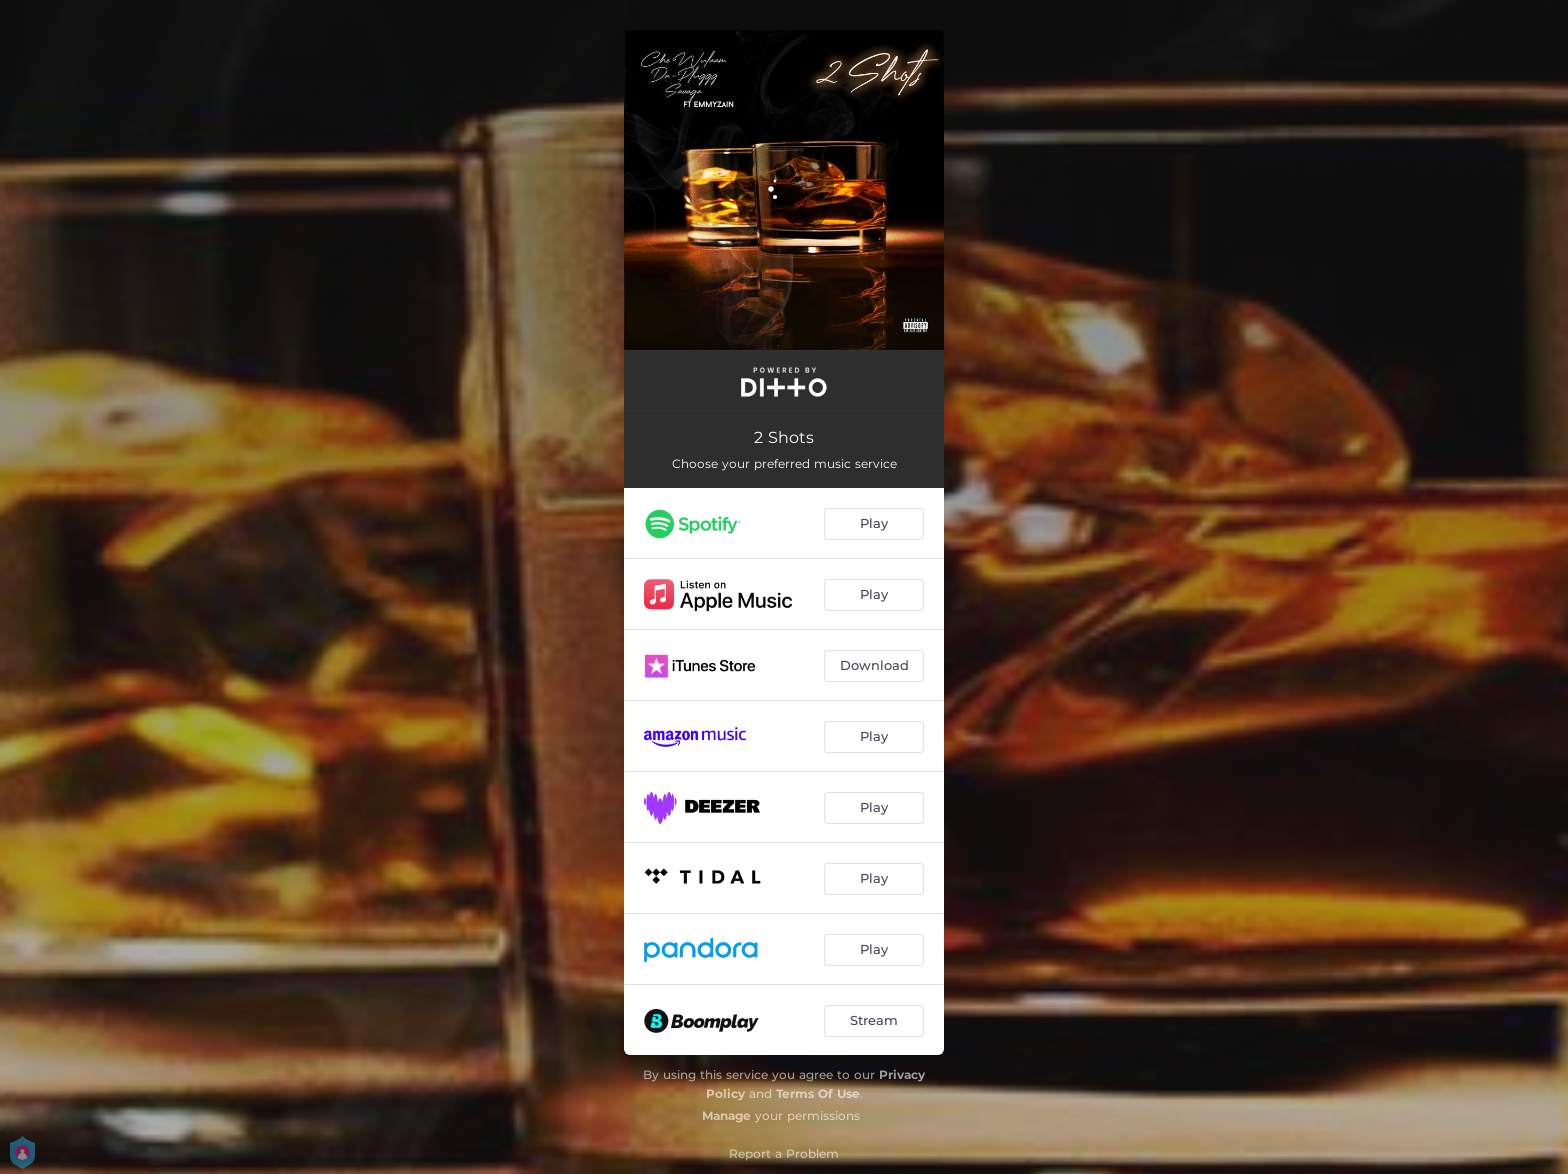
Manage (726, 1115)
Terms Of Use (818, 1093)
